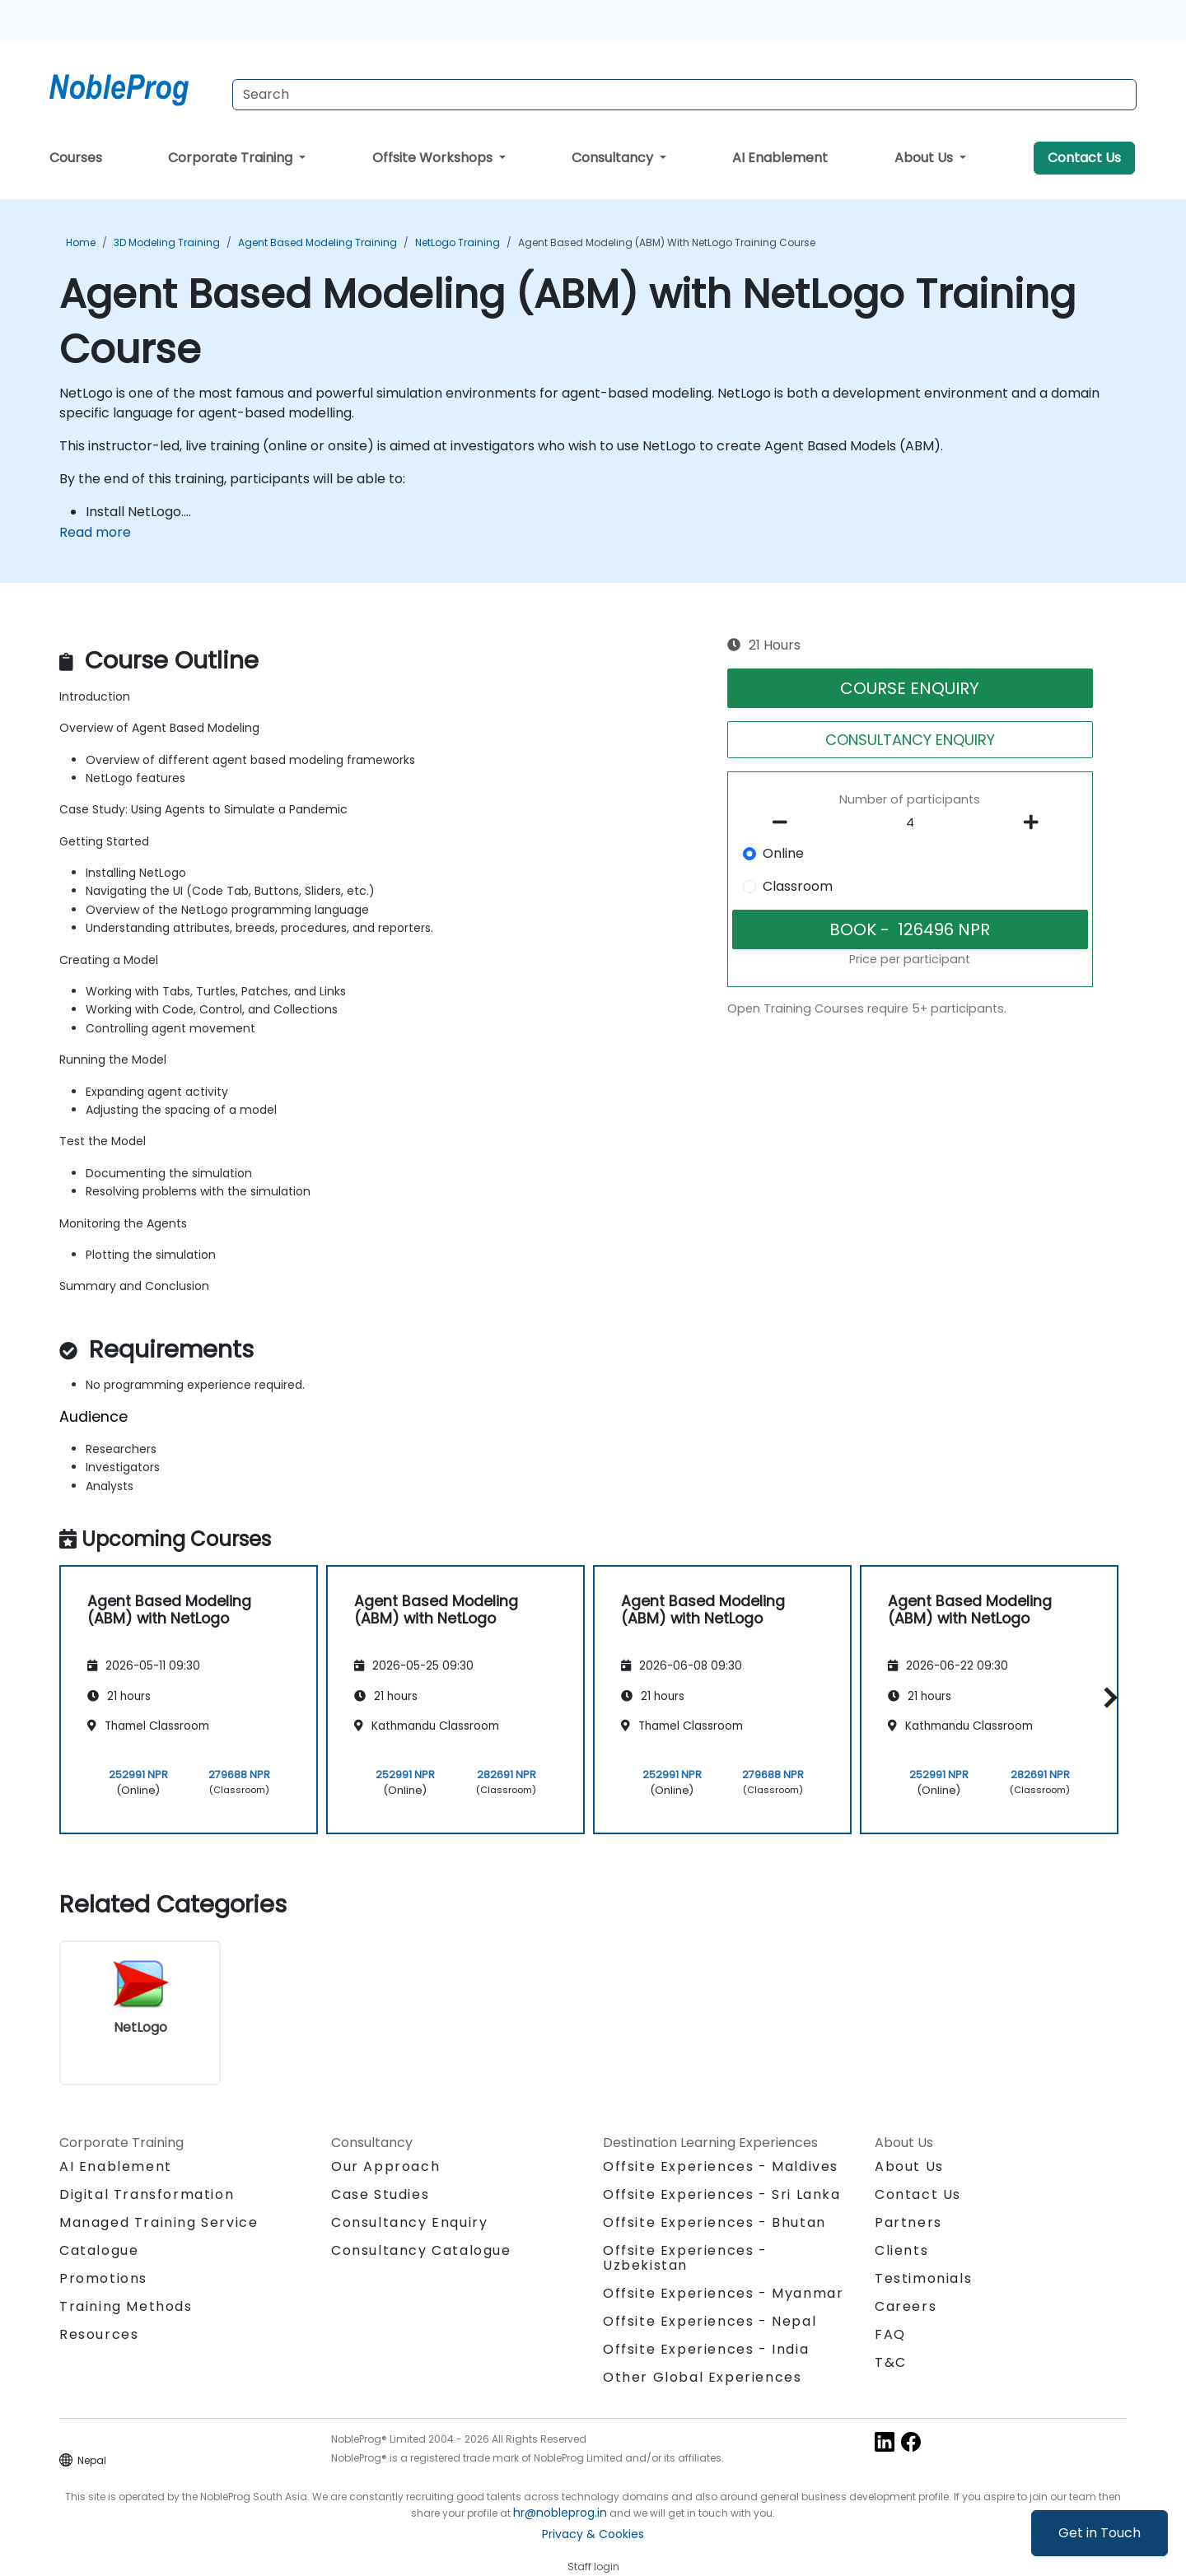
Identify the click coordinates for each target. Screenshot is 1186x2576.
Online (783, 853)
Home (81, 242)
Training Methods (126, 2306)
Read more (95, 532)
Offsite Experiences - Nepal (709, 2321)
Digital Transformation (146, 2194)
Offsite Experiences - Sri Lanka (722, 2194)
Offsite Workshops (434, 157)
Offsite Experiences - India (706, 2349)
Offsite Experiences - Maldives (720, 2166)
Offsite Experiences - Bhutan (714, 2222)
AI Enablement (780, 157)
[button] (1106, 1697)
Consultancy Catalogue (421, 2250)
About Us (925, 157)
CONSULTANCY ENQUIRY (910, 739)
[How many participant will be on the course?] (910, 823)
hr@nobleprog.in (560, 2512)
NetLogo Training (457, 242)
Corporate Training (232, 157)
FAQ (890, 2334)
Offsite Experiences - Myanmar (723, 2293)
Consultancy (614, 157)
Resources (98, 2334)
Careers (905, 2306)
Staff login (593, 2567)
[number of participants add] (1035, 822)
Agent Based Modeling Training (317, 242)
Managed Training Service (158, 2222)
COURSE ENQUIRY (909, 688)
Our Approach (385, 2166)
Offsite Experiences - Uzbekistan (685, 2258)
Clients (901, 2250)
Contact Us (1084, 157)
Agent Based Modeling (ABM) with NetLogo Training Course (666, 242)
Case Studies (380, 2194)
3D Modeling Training (167, 242)
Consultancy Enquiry (409, 2222)
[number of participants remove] (785, 822)
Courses (75, 157)
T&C (891, 2362)
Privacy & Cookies (593, 2534)
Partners (908, 2222)
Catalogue (98, 2250)
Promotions (103, 2278)
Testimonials (923, 2278)
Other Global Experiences (702, 2377)
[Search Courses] (684, 94)
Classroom (798, 886)
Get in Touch (1099, 2532)
